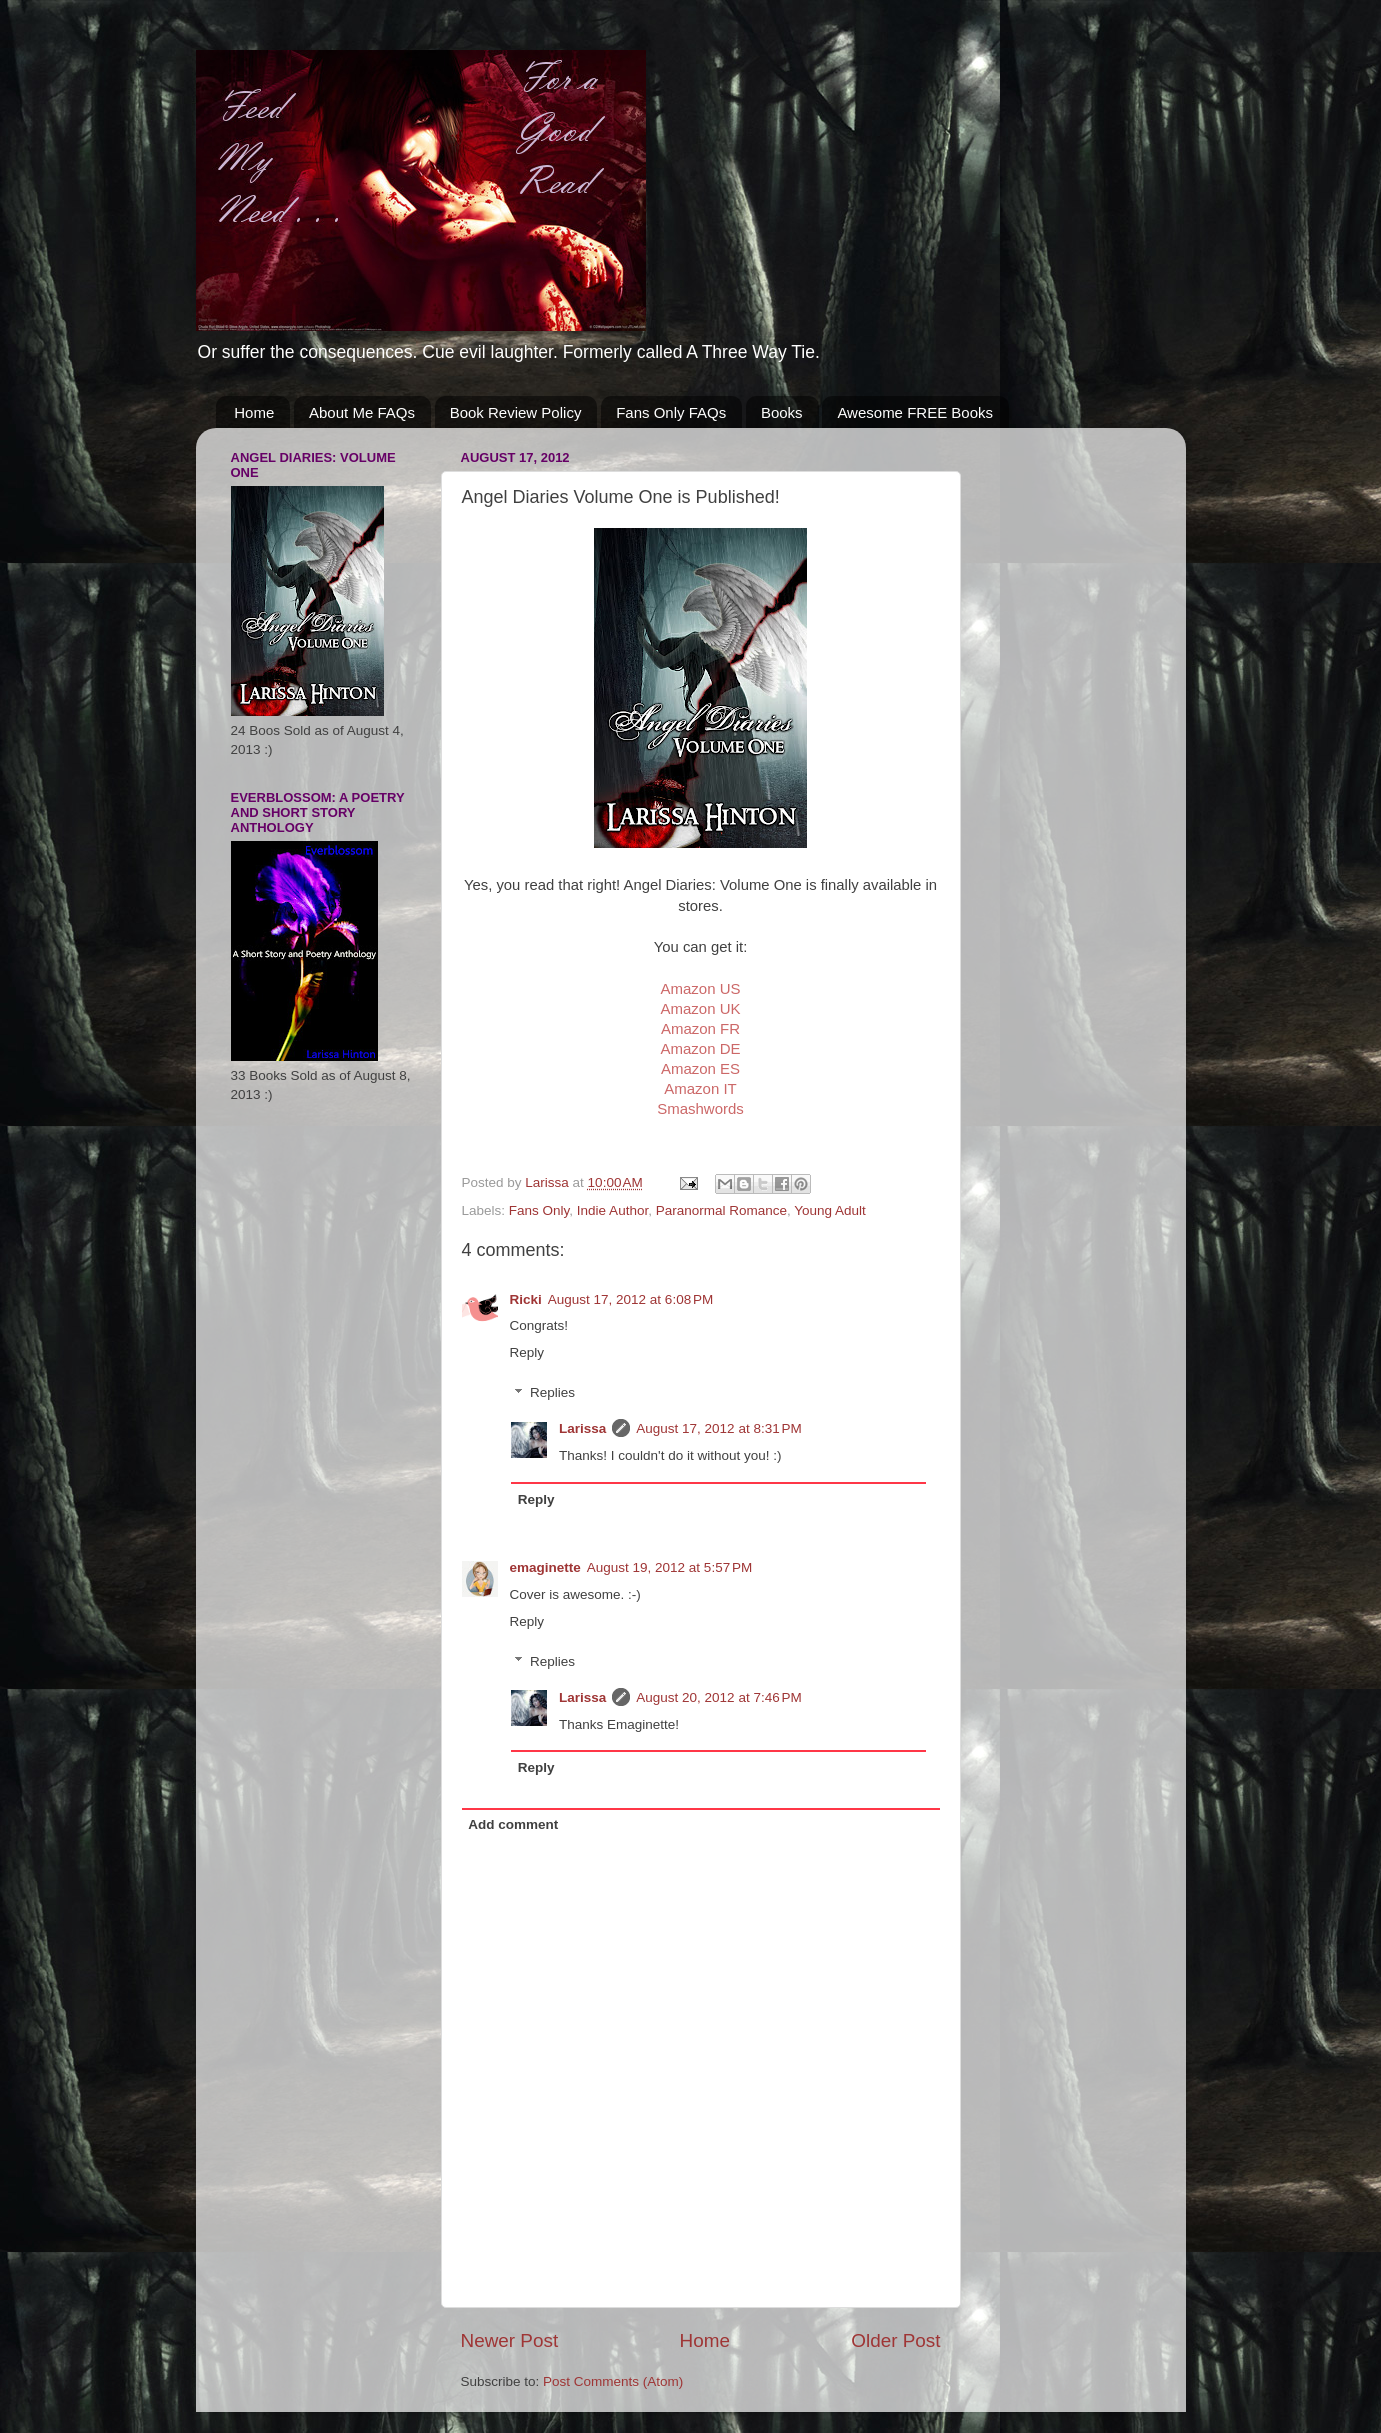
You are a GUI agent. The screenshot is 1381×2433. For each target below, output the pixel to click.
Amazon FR (700, 1028)
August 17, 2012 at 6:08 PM (631, 1299)
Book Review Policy (516, 412)
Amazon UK (700, 1008)
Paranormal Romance (721, 1210)
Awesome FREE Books (915, 412)
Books (782, 412)
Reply (527, 1352)
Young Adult (830, 1210)
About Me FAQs (362, 412)
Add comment (513, 1824)
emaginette (545, 1567)
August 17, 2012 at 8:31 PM (719, 1428)
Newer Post (510, 2340)
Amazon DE (700, 1048)
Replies (552, 1393)
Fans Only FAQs (671, 412)
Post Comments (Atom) (613, 2381)
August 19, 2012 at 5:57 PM (670, 1567)
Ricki (526, 1299)
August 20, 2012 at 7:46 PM (719, 1697)
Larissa (582, 1428)
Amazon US (700, 988)
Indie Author (612, 1210)
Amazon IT (700, 1088)
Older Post (895, 2340)
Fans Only (539, 1210)
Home (254, 412)
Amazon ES (700, 1068)
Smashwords (700, 1108)
